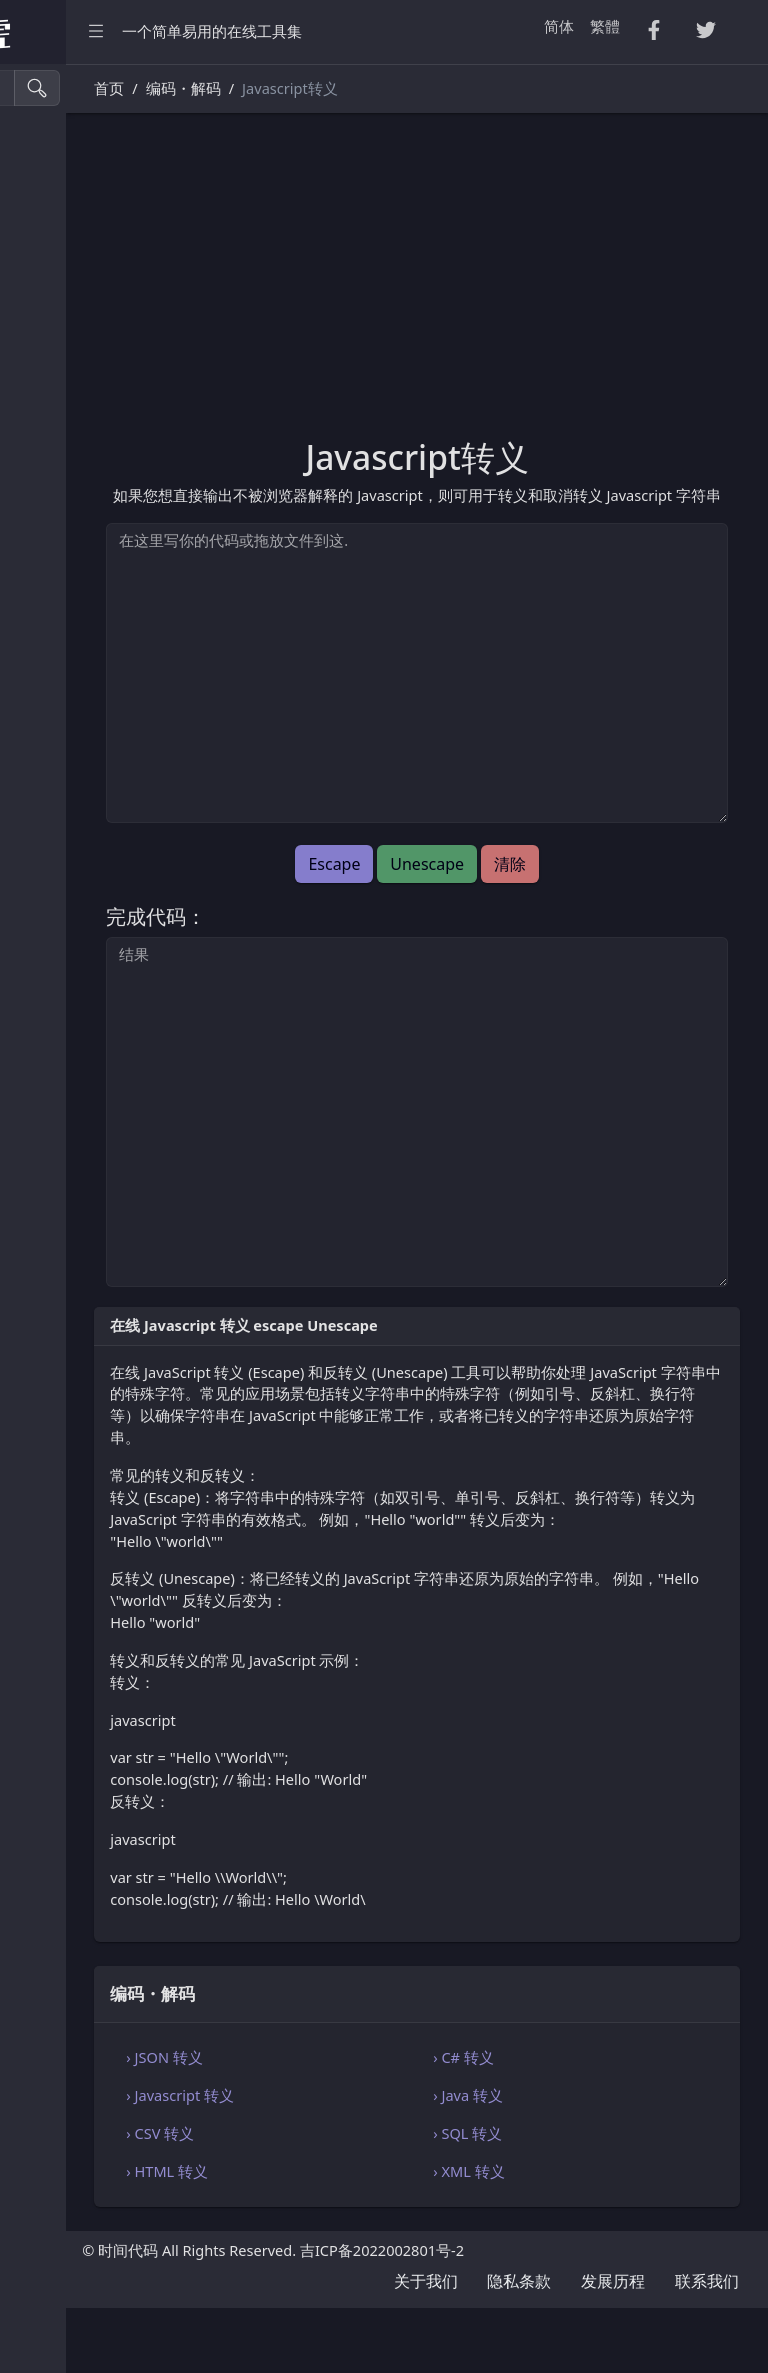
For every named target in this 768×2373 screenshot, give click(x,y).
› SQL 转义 (562, 2199)
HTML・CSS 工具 (81, 354)
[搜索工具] (105, 88)
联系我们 (707, 2346)
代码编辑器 (61, 736)
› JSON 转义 (354, 2123)
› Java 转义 (563, 2161)
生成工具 (54, 524)
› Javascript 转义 (370, 2161)
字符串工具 (61, 609)
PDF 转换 (54, 269)
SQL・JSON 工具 (79, 397)
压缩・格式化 (69, 142)
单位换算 (54, 651)
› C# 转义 (558, 2123)
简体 (559, 26)
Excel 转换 (58, 312)
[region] (128, 1218)
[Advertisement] (512, 287)
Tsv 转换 (51, 227)
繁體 (605, 26)
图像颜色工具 (69, 566)
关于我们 (426, 2346)
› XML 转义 (563, 2237)
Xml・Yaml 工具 (78, 439)
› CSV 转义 (350, 2199)
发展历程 (613, 2346)
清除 (605, 886)
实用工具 (54, 482)
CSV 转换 (54, 185)
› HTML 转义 (357, 2237)
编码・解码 (61, 694)
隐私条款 (519, 2346)
